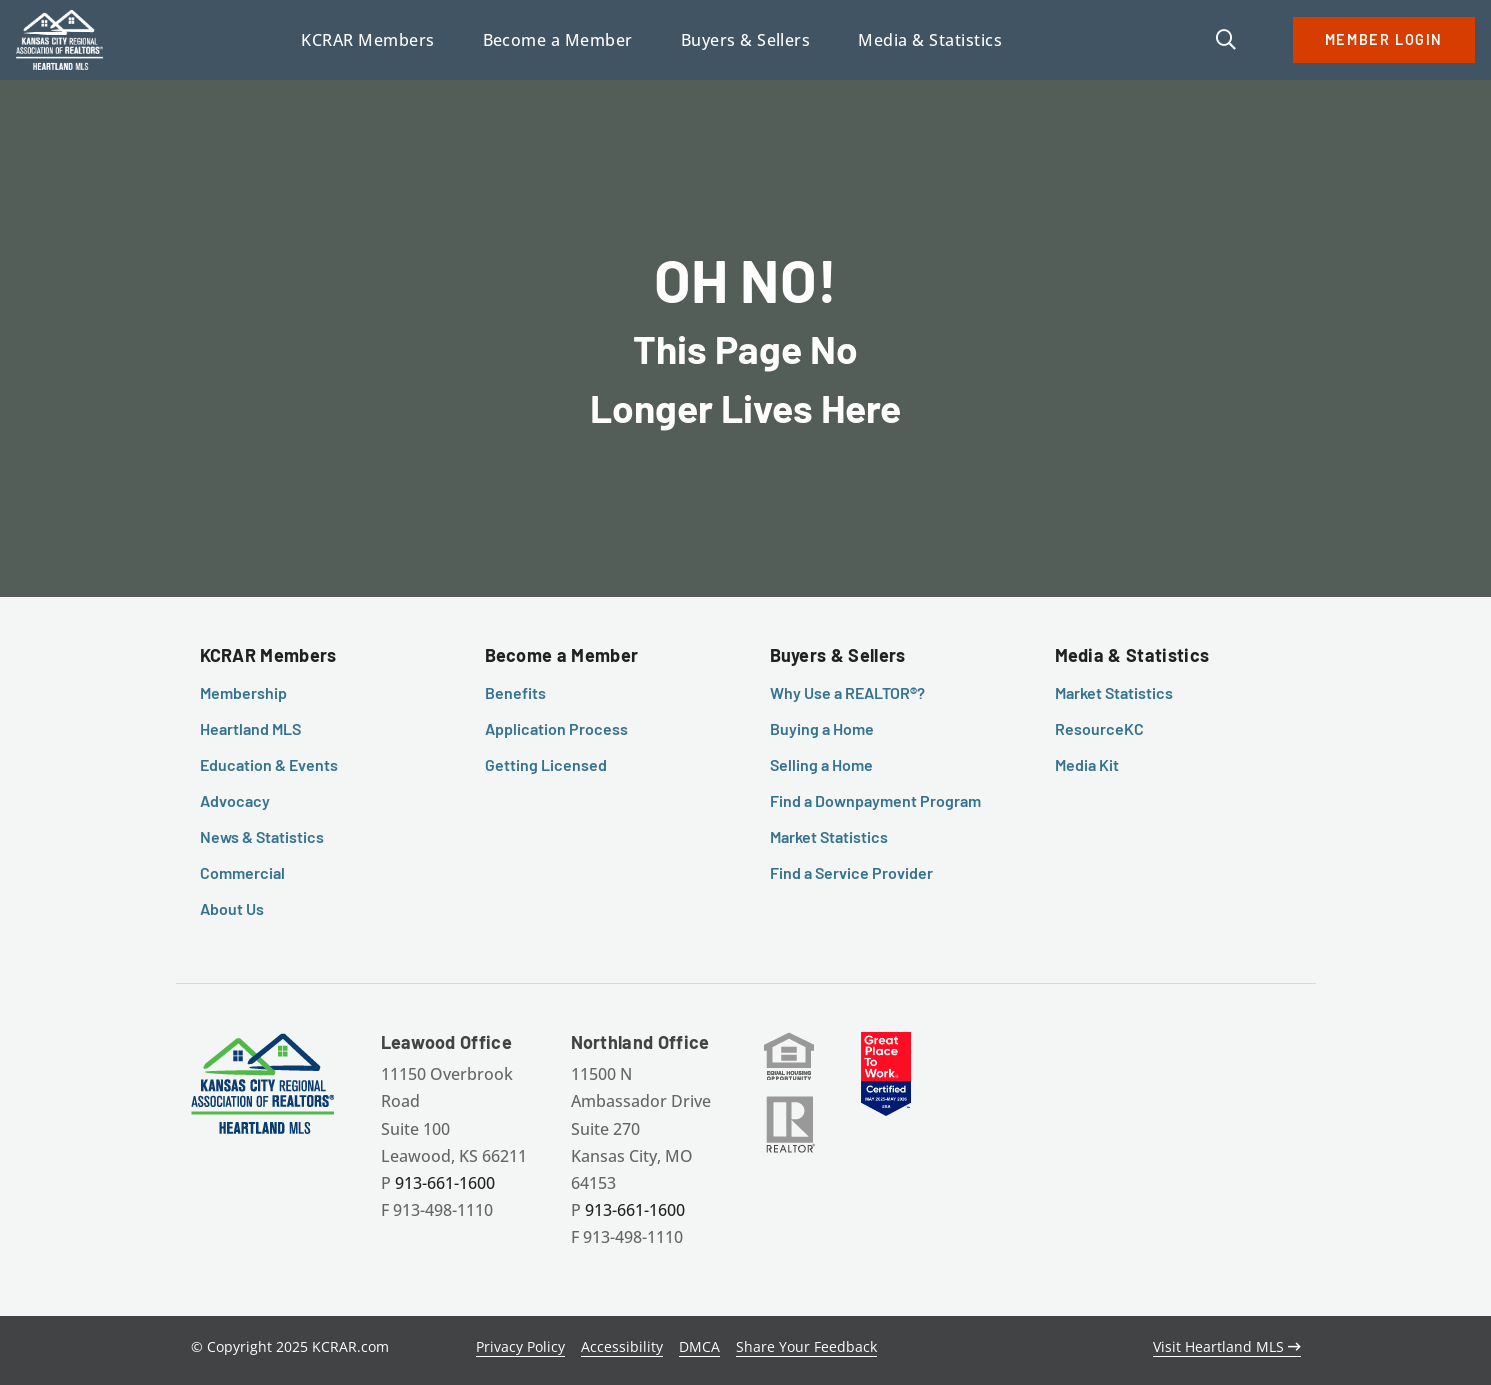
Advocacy (235, 800)
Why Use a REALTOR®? (847, 692)
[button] (1226, 41)
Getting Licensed (546, 764)
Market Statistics (829, 836)
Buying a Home (822, 728)
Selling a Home (821, 764)
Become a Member (562, 655)
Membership (243, 692)
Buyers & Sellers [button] (746, 40)
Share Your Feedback (806, 1346)
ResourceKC (1099, 728)
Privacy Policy (520, 1346)
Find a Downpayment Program (875, 800)
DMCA (699, 1346)
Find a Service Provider (851, 872)
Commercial (242, 872)
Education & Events (269, 764)
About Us (232, 908)
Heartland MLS (250, 728)
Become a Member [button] (558, 40)
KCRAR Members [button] (367, 40)
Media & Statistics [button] (930, 40)
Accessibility (622, 1346)
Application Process (556, 728)
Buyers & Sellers (838, 655)
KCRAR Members (268, 655)
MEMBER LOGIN (1384, 39)
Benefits (515, 692)
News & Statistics (262, 836)
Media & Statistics (1132, 655)
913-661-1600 (445, 1183)
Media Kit (1087, 764)
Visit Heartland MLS (1227, 1346)
